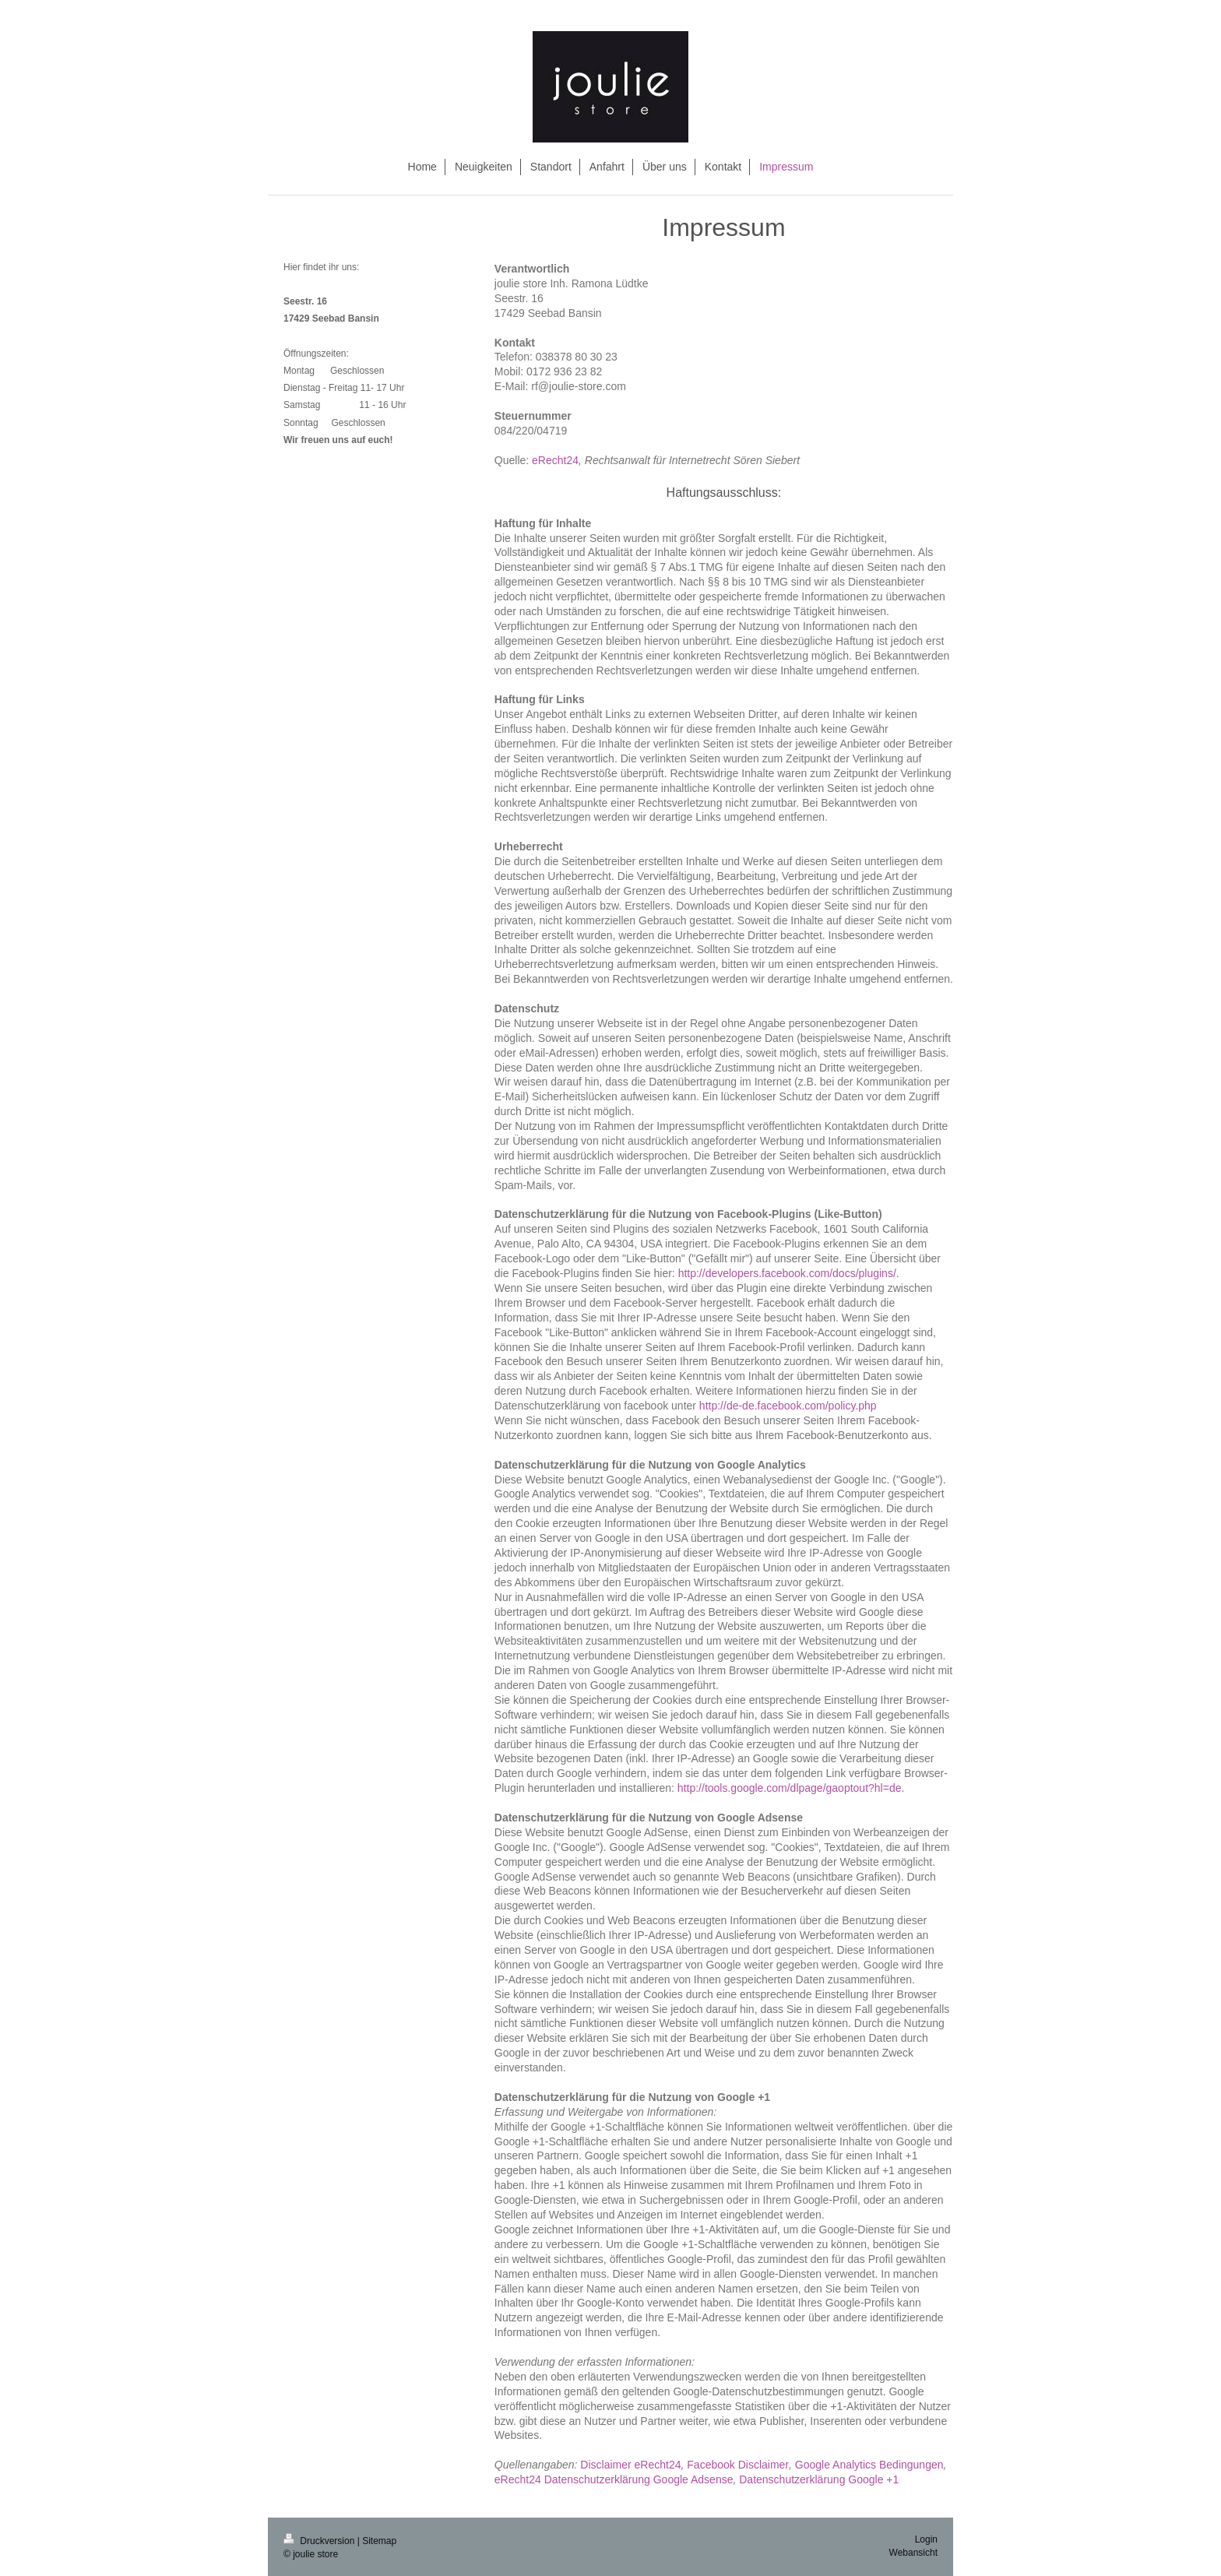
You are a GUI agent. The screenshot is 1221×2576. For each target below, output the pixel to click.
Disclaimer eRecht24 (630, 2464)
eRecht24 (555, 460)
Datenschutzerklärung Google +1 (819, 2479)
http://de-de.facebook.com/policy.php (788, 1405)
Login (926, 2539)
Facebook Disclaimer (738, 2464)
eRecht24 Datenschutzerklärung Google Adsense (614, 2479)
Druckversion (320, 2541)
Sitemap (379, 2541)
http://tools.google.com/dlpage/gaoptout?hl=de (789, 1788)
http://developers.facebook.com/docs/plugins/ (787, 1273)
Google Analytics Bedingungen (869, 2464)
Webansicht (913, 2552)
